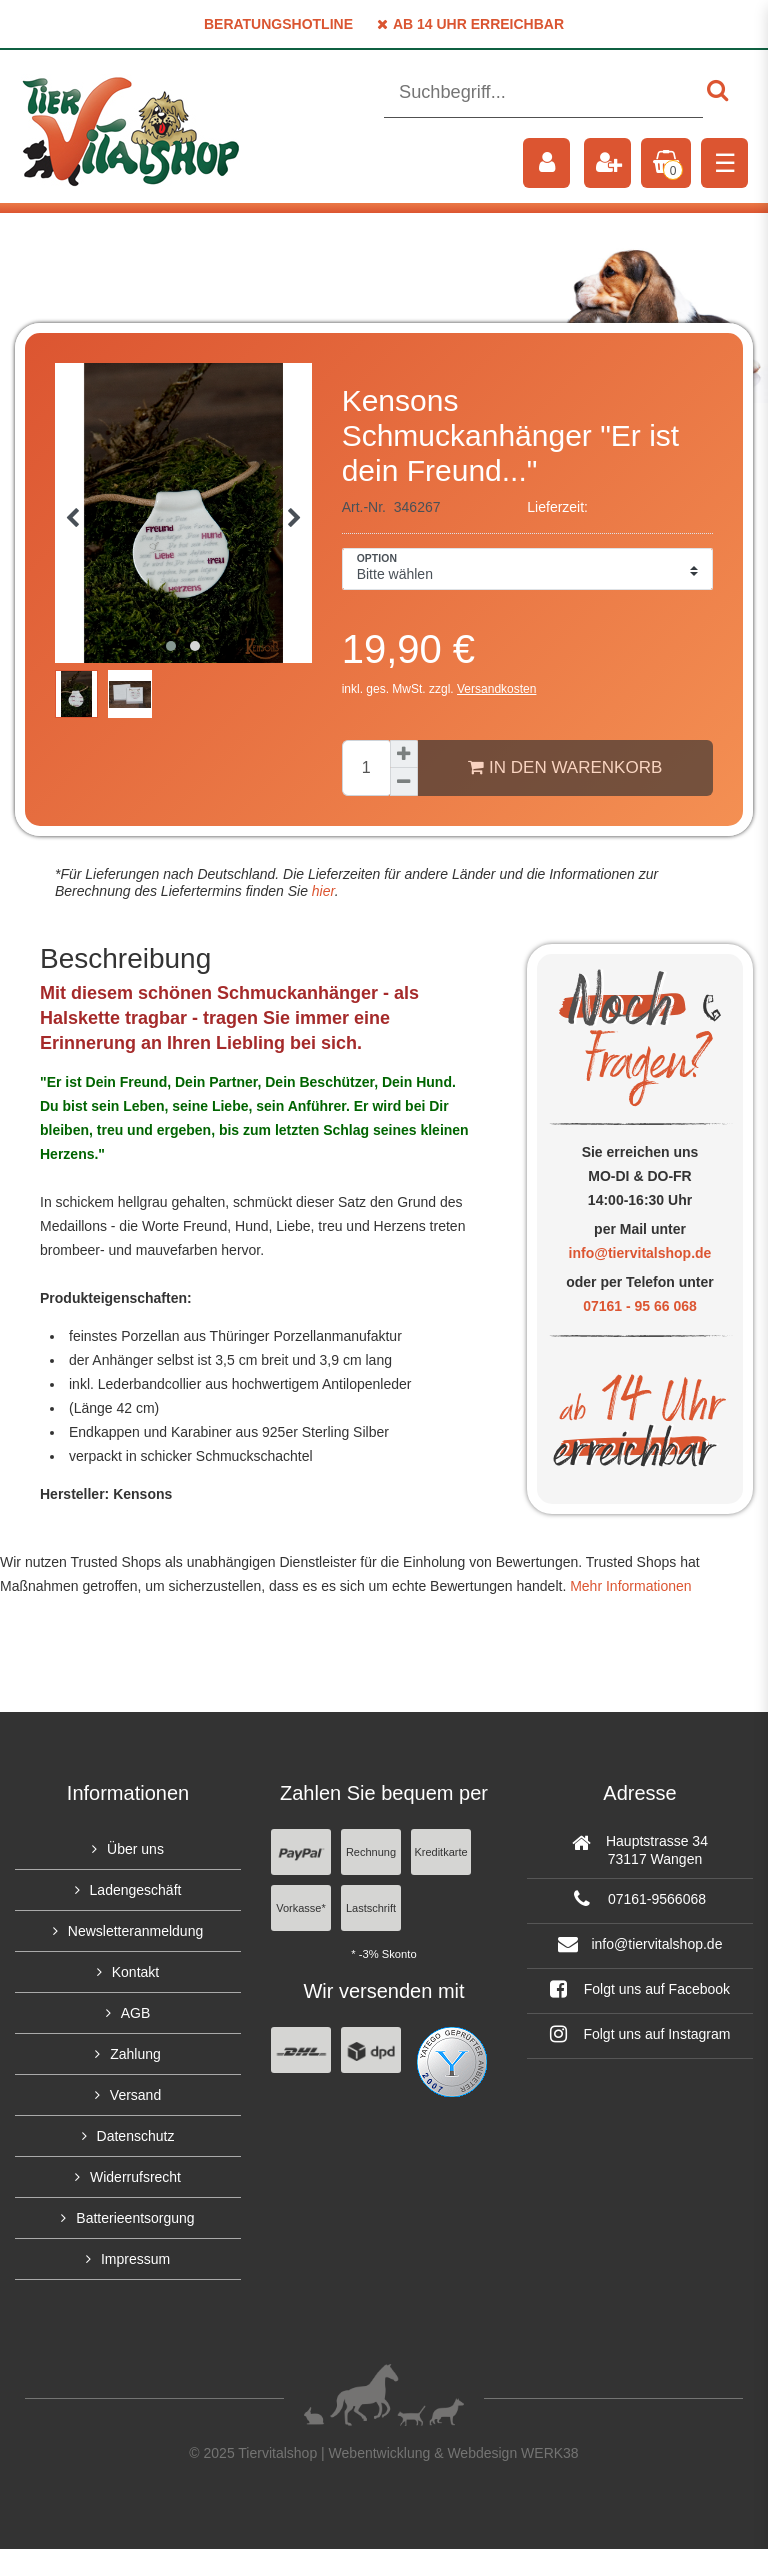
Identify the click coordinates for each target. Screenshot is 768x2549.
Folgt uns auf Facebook (640, 1989)
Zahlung (135, 2054)
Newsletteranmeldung (135, 1931)
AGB (136, 2013)
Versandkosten (496, 689)
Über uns (135, 1849)
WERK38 (550, 2453)
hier (321, 891)
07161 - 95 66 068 (640, 1306)
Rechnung (371, 1852)
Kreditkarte (440, 1852)
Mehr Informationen (630, 1586)
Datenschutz (136, 2136)
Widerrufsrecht (135, 2177)
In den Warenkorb (565, 767)
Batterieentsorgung (135, 2218)
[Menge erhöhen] (404, 754)
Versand (135, 2095)
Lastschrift (371, 1908)
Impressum (135, 2259)
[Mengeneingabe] (366, 768)
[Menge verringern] (404, 782)
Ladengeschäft (136, 1890)
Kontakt (135, 1972)
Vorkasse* (301, 1908)
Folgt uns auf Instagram (640, 2034)
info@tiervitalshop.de (640, 1253)
